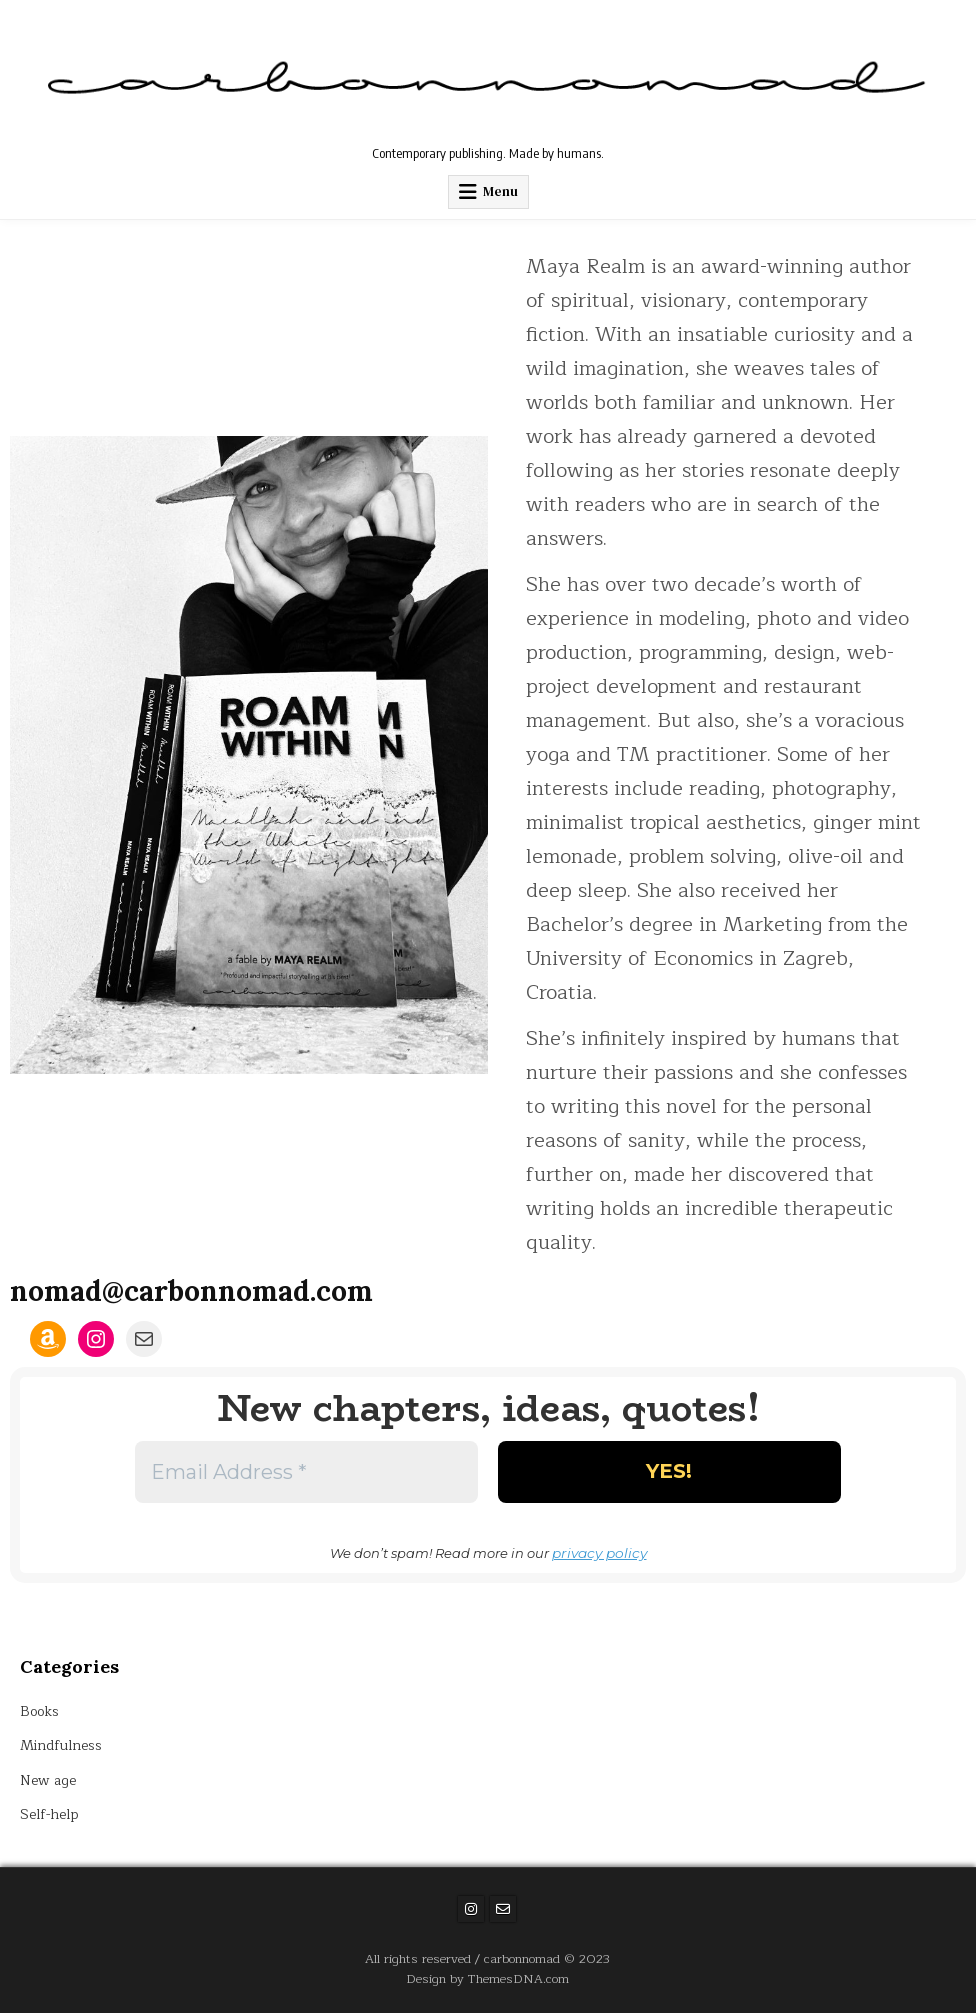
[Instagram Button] (471, 1908)
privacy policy (599, 1552)
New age (48, 1779)
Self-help (50, 1813)
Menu (500, 191)
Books (40, 1710)
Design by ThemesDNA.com (487, 1977)
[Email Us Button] (503, 1908)
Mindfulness (61, 1744)
